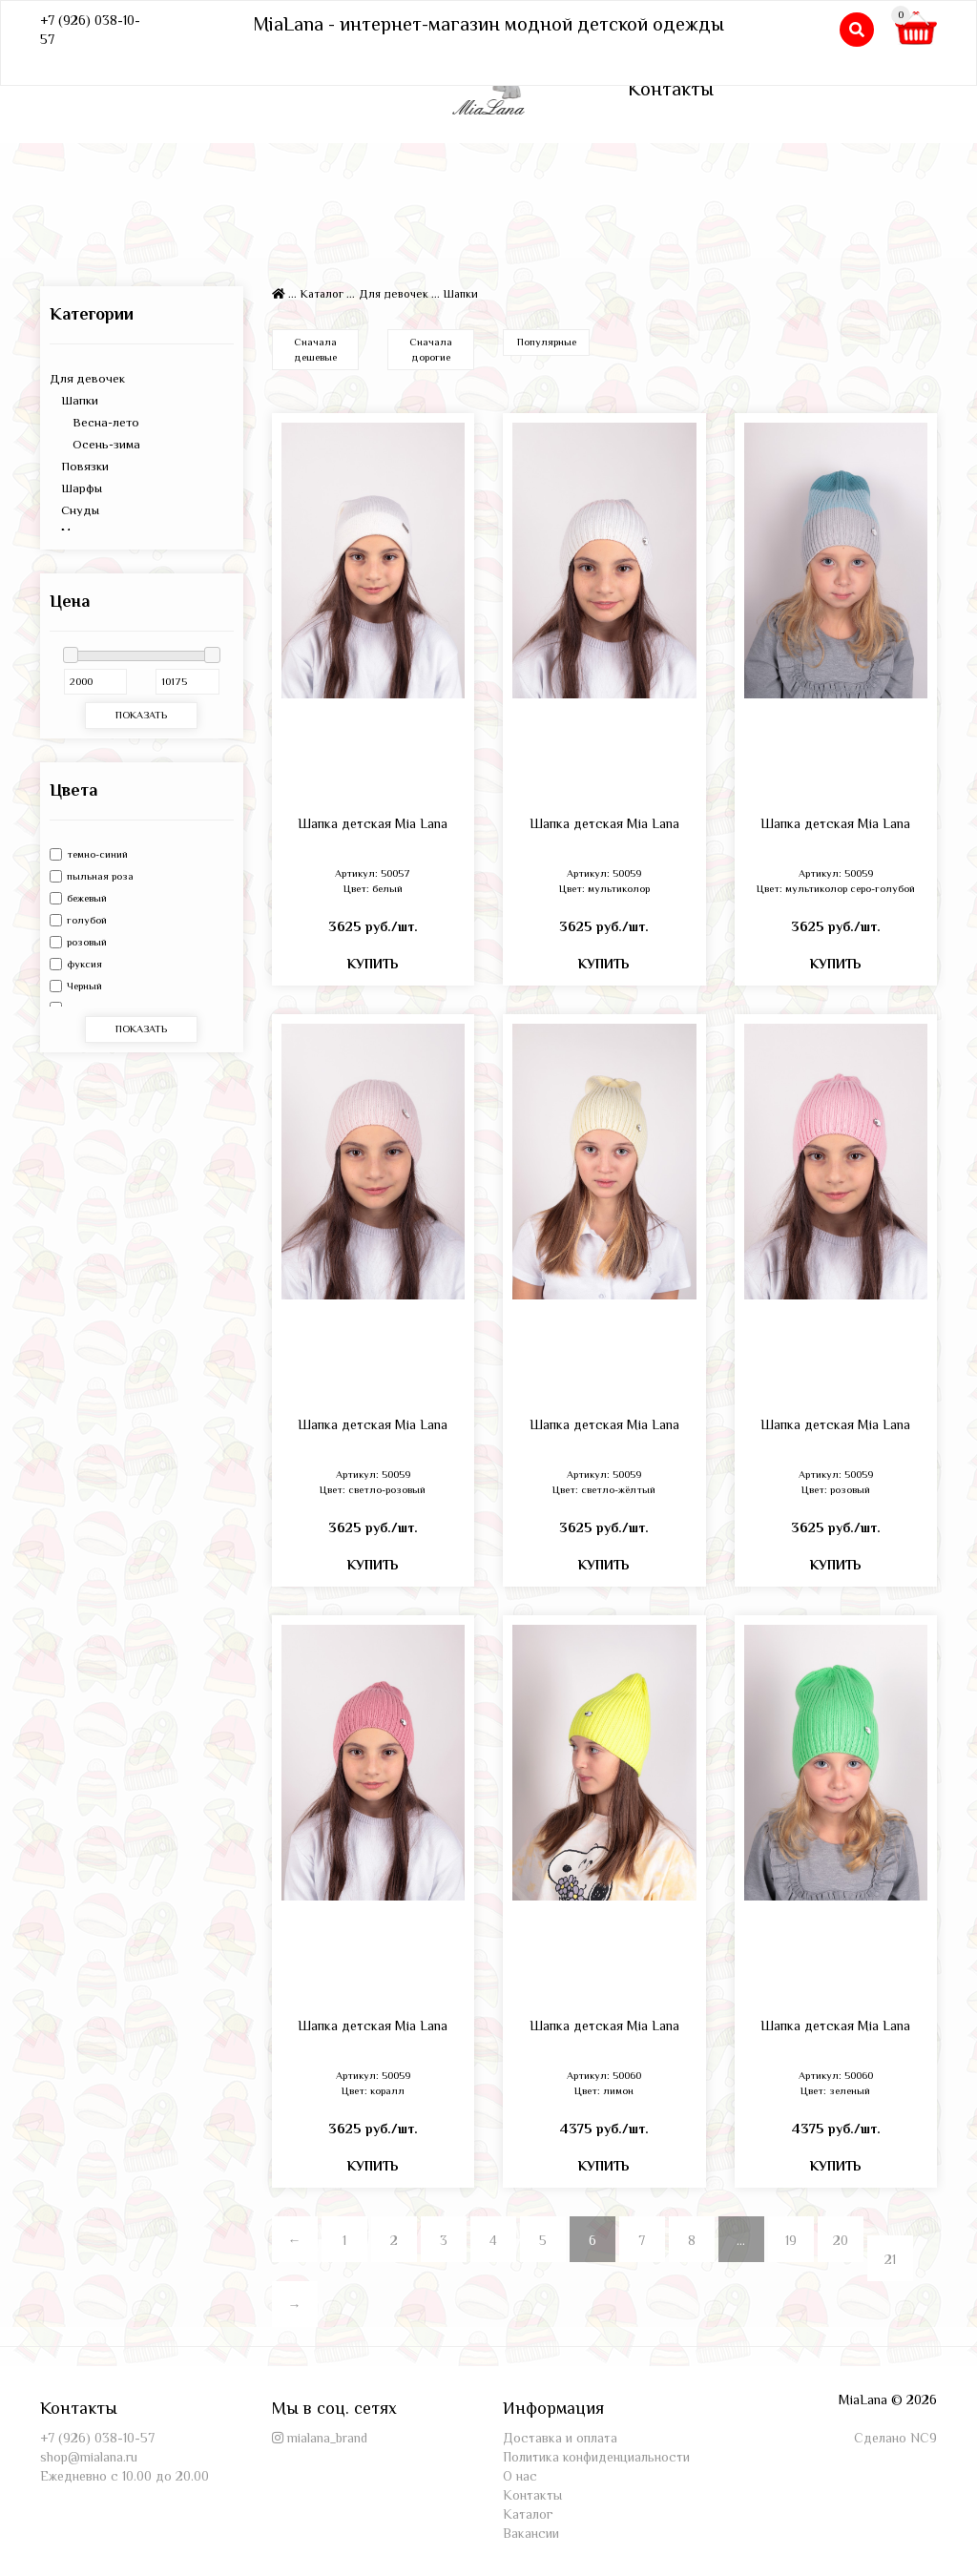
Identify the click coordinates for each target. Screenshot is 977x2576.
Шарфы (76, 488)
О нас (520, 2475)
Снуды (74, 510)
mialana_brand (327, 2437)
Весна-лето (94, 422)
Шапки (74, 400)
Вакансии (531, 2533)
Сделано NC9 (895, 2437)
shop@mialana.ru (88, 2456)
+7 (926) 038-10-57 (97, 2437)
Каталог (322, 294)
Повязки (79, 466)
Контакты (671, 88)
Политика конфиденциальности (596, 2456)
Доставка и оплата (560, 2437)
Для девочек (87, 378)
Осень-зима (95, 444)
